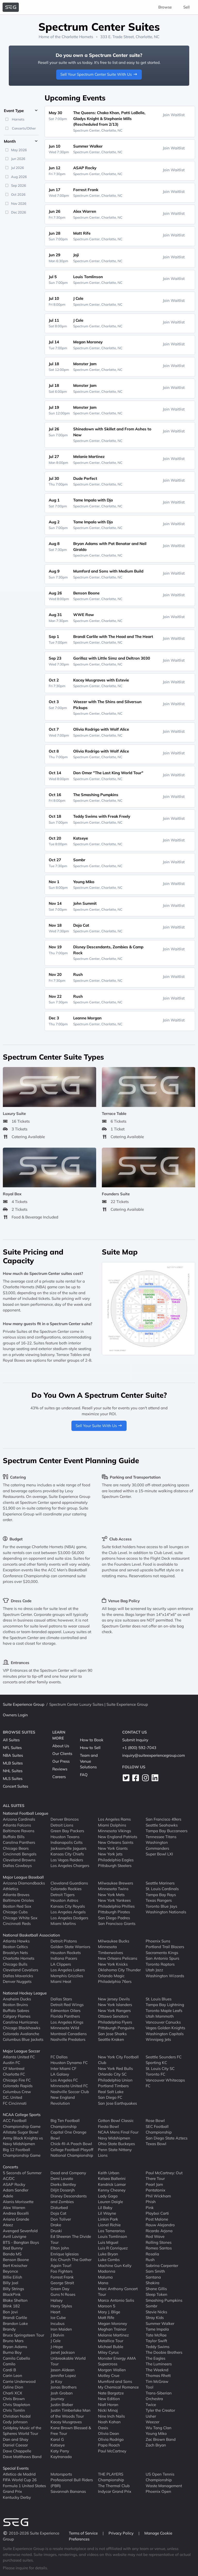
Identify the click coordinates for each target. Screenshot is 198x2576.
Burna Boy (12, 2352)
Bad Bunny (13, 2248)
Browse (165, 7)
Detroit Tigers (63, 1894)
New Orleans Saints (115, 1842)
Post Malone (157, 2218)
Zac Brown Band (161, 2439)
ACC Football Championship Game (21, 2123)
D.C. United (12, 2097)
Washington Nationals (166, 1911)
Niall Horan (108, 2404)
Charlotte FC (14, 2074)
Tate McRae (156, 2334)
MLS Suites (12, 1778)
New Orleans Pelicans (117, 1958)
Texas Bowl (156, 2143)
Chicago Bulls (15, 1963)
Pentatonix (155, 2190)
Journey (57, 2398)
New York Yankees (114, 1900)
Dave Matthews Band (22, 2456)
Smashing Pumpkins (164, 2300)
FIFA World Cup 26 (20, 2479)
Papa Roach (109, 2445)
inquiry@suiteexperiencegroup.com (153, 1755)
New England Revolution (63, 2100)
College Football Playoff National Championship (72, 2152)
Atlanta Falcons (17, 1824)
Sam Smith (155, 2271)
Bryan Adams (15, 2346)
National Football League (25, 1813)
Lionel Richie (109, 2224)
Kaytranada (61, 2456)
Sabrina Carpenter (162, 2265)
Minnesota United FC (69, 2085)
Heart (55, 2311)
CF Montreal (13, 2068)
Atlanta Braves (16, 1894)
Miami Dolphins (112, 1824)
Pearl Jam (154, 2184)
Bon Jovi (10, 2311)
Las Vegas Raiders (67, 1859)
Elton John (60, 2248)
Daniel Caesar (15, 2445)
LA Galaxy (60, 2074)
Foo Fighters (61, 2271)
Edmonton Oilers (65, 2010)
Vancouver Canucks (163, 2021)
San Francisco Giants (116, 1923)
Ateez (8, 2224)
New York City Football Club (118, 2059)
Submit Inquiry (135, 1739)
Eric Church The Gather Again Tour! (71, 2262)
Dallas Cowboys (17, 1865)
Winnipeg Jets (158, 2039)
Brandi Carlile (15, 2317)
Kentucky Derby (17, 2497)
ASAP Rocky (14, 2184)
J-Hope (57, 2346)
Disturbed (59, 2207)
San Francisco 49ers (163, 1819)
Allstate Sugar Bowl (20, 2132)
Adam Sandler (15, 2190)
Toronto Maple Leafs (164, 2010)
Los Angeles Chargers (70, 1865)
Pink (150, 2207)
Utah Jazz (154, 1969)
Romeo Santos (159, 2248)
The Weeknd (157, 2369)
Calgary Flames (16, 2016)
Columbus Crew (17, 2091)
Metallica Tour (110, 2340)
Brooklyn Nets (15, 1952)
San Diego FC (110, 2097)
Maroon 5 (106, 2306)
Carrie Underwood (19, 2381)
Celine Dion (13, 2387)
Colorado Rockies (66, 1888)
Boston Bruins (15, 2004)
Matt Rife (106, 2317)
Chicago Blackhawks (21, 2027)
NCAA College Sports (21, 2114)
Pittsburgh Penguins (116, 2027)
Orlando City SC (112, 2074)
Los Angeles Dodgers (69, 1917)
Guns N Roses (63, 2294)
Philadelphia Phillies (116, 1906)
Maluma (105, 2276)
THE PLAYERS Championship (111, 2476)
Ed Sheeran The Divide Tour (71, 2239)
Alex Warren (14, 2207)
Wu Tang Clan (158, 2427)
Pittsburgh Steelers (114, 1865)
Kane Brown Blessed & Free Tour (71, 2430)
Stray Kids (155, 2317)
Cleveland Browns (19, 1859)
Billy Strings (13, 2288)
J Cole (56, 2340)
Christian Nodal (17, 2415)
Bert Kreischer (15, 2265)
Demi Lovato (62, 2178)
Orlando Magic (111, 1975)
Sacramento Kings (162, 1952)
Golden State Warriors (70, 1946)
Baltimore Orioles (18, 1900)
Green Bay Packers (67, 1830)
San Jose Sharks (112, 2033)
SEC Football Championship (159, 2129)
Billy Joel (10, 2282)
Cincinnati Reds (17, 1923)
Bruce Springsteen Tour (23, 2334)
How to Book (91, 1739)
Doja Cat (58, 2213)
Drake (56, 2224)
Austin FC (11, 2062)
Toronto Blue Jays (161, 1906)
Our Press (61, 1761)
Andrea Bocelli (16, 2213)
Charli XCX (12, 2392)
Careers (59, 1776)
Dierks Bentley (63, 2184)
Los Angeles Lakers (68, 1969)
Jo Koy (56, 2381)
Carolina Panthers (19, 1842)
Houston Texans (65, 1836)
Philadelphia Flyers (115, 2021)
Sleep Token (156, 2294)
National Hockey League (25, 1993)
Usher (151, 2415)
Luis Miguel (108, 2242)
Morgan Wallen (112, 2369)
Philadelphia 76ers (114, 1981)
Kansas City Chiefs (67, 1854)
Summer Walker (160, 2323)
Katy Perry (60, 2450)
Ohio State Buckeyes (116, 2143)
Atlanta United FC (19, 2056)
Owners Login (15, 1714)
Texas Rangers (159, 1900)
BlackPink (12, 2294)
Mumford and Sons (115, 2381)
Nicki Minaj (108, 2410)
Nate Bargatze (111, 2392)
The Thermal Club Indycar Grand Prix (114, 2488)
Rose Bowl (155, 2120)
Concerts (10, 2166)
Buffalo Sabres (16, 2010)
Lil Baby (105, 2207)
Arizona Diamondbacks (24, 1882)
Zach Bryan (156, 2445)
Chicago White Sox (20, 1917)
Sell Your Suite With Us (99, 1425)
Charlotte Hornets (77, 36)
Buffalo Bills (13, 1836)
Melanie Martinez (113, 2334)
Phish (151, 2201)
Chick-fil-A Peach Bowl (71, 2143)
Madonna (106, 2271)
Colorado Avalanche (21, 2033)
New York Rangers (114, 2010)
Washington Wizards (165, 1975)
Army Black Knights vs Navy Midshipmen (23, 2140)
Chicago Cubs (15, 1911)
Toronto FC (155, 2074)
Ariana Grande (16, 2218)
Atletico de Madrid (19, 2473)
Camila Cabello (16, 2358)
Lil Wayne (107, 2213)
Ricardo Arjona (159, 2230)
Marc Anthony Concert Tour (118, 2291)
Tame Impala (157, 2329)
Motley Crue (108, 2375)
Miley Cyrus (108, 2352)
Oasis (103, 2427)
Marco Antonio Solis (116, 2300)
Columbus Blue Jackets (23, 2039)
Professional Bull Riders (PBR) (72, 2482)
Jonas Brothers (64, 2387)
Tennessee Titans (161, 1836)
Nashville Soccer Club (70, 2091)
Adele (8, 2195)
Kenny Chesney (112, 2190)
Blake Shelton (15, 2300)
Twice (151, 2404)
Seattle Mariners (160, 1882)
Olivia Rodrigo (111, 2439)
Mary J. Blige (109, 2311)
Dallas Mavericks (18, 1975)
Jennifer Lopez (63, 2375)
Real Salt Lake (110, 2091)
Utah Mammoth (160, 2016)
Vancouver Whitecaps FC (165, 2082)
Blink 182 (11, 2306)
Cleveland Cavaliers (20, 1969)
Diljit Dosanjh (63, 2190)
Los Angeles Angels (68, 1911)
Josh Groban (62, 2392)
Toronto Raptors (160, 1963)
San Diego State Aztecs (166, 2137)
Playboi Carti (157, 2213)
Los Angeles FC (64, 2079)
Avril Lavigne (14, 2236)
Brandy (9, 2329)
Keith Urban (108, 2172)
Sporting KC (156, 2062)
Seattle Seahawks (162, 1824)
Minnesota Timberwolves (110, 1949)
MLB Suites (13, 1763)
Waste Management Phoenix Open (164, 2488)
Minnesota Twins (113, 1888)
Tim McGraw (157, 2381)
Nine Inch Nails (111, 2415)
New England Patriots (117, 1836)
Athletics (10, 1888)
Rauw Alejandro (160, 2224)
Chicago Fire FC (17, 2079)
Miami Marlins (63, 1923)
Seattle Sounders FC (164, 2056)
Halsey (57, 2300)
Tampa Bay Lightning (165, 2004)
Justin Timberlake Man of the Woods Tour (70, 2413)
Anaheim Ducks (17, 1998)
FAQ (84, 1774)
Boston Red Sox (17, 1906)
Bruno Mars (13, 2340)
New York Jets (110, 1854)
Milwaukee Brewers (115, 1882)
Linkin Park (108, 2218)
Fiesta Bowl (108, 2126)
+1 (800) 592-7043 (139, 1747)
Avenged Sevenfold (20, 2230)
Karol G (57, 2439)
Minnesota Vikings (114, 1830)
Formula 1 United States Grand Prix (24, 2488)
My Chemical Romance (118, 2387)
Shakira (152, 2282)
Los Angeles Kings (67, 2021)
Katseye (58, 2445)
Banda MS (12, 2253)
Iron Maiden (61, 2329)
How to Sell (90, 1747)
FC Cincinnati (15, 2103)
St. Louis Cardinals (162, 1888)
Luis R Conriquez (113, 2248)
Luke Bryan (108, 2253)
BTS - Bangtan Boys (21, 2242)
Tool (149, 2387)
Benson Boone (16, 2259)
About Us (60, 1745)
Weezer (152, 2421)
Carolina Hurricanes (20, 2021)
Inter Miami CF (63, 2068)
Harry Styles (61, 2306)
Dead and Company (68, 2172)
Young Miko (156, 2433)
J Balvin (57, 2334)
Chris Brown (14, 2398)
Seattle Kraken (111, 2039)
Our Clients (62, 1753)
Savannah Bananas (68, 2491)
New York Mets (111, 1894)
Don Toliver (61, 2218)
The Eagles (155, 2358)
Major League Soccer (21, 2051)
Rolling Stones (158, 2242)
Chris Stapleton (16, 2404)
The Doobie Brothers (164, 2352)
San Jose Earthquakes (117, 2103)
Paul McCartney (112, 2450)
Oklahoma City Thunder (119, 1969)
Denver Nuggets (17, 1981)
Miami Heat (61, 1981)
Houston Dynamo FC (69, 2062)
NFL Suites (12, 1747)
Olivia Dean (108, 2433)
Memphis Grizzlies (67, 1975)
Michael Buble (110, 2346)
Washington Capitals (165, 2033)
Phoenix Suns (158, 1940)
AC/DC (9, 2178)
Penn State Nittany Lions (115, 2152)
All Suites (11, 1739)
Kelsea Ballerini (112, 2178)
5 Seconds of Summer (22, 2172)
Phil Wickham (158, 2195)
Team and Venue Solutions (89, 1761)
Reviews (59, 1769)
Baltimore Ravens (18, 1830)
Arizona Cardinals (19, 1819)
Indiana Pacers (64, 1958)
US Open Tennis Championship (160, 2476)
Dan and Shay (15, 2439)
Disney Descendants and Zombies (69, 2198)
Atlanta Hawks (16, 1940)
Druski (56, 2230)
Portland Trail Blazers (165, 1946)
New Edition (109, 2398)
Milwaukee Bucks (113, 1940)
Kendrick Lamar (112, 2184)
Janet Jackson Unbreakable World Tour (68, 2358)
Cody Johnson (15, 2421)
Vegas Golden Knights (165, 2027)
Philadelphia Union (115, 2079)
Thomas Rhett (158, 2375)
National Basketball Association (31, 1935)
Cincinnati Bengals (19, 1854)
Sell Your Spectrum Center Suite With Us (99, 74)
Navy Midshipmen (114, 2137)
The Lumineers (159, 2363)
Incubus (57, 2323)
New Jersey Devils (114, 1998)
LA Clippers (61, 1963)
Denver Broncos (65, 1819)
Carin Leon (12, 2375)
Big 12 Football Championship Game (21, 2152)
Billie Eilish (12, 2276)
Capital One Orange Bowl (68, 2135)
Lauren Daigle (110, 2201)
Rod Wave (155, 2236)
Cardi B (9, 2369)
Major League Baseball (23, 1877)
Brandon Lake (15, 2323)
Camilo (9, 2363)
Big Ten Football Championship (65, 2123)
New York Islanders (115, 2004)
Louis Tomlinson (112, 2236)
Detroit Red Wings (67, 2004)
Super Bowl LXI (159, 1854)
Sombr (151, 2306)
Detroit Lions (62, 1824)
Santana (153, 2276)
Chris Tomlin (14, 2410)
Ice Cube (58, 2317)
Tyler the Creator (160, 2410)
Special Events (16, 2468)
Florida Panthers (65, 2016)
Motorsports (61, 2473)
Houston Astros (64, 1900)
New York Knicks (113, 1963)
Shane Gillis (156, 2288)
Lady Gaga (108, 2195)
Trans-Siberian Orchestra (159, 2395)
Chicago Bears (16, 1848)
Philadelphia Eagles (116, 1859)
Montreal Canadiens (69, 2033)
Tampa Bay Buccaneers (166, 1830)
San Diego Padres (114, 1917)
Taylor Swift (156, 2340)
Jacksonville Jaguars (68, 1848)
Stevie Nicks (156, 2311)
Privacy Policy (122, 2533)
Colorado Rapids (17, 2085)
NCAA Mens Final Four (118, 2132)
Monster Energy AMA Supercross (117, 2361)
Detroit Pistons (64, 1940)
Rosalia (152, 2253)
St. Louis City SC (160, 2068)
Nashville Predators (68, 2039)
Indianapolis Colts (66, 1842)
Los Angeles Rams (114, 1819)
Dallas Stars (61, 1998)
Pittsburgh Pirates (114, 1911)
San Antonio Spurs (162, 1958)
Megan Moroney (112, 2323)
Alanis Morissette (18, 2201)
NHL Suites (12, 1770)
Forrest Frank (62, 2276)
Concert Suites (15, 1786)
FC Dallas (59, 2056)
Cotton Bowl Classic (116, 2120)
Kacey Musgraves (66, 2421)
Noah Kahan (109, 2421)
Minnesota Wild (65, 2027)
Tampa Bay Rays (161, 1894)
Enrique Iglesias (65, 2253)
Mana (103, 2282)
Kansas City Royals (68, 1906)
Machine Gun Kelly (114, 2265)
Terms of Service (84, 2533)
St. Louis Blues (158, 1998)
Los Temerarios (111, 2230)
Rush (150, 2259)
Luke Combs (109, 2259)
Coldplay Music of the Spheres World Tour (22, 2430)
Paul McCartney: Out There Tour (164, 2175)
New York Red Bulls (115, 2068)
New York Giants (113, 1848)
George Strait (62, 2282)
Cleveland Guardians (69, 1882)
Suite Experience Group (23, 1704)
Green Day (60, 2288)
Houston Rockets (66, 1952)
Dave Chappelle (17, 2450)
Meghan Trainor (112, 2329)
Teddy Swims (157, 2346)
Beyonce (10, 2271)
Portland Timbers (113, 2085)
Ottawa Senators (113, 2016)
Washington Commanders (157, 1845)
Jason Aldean (63, 2369)
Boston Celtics (15, 1946)
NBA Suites (13, 1755)
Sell (186, 7)
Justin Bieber (62, 2404)
